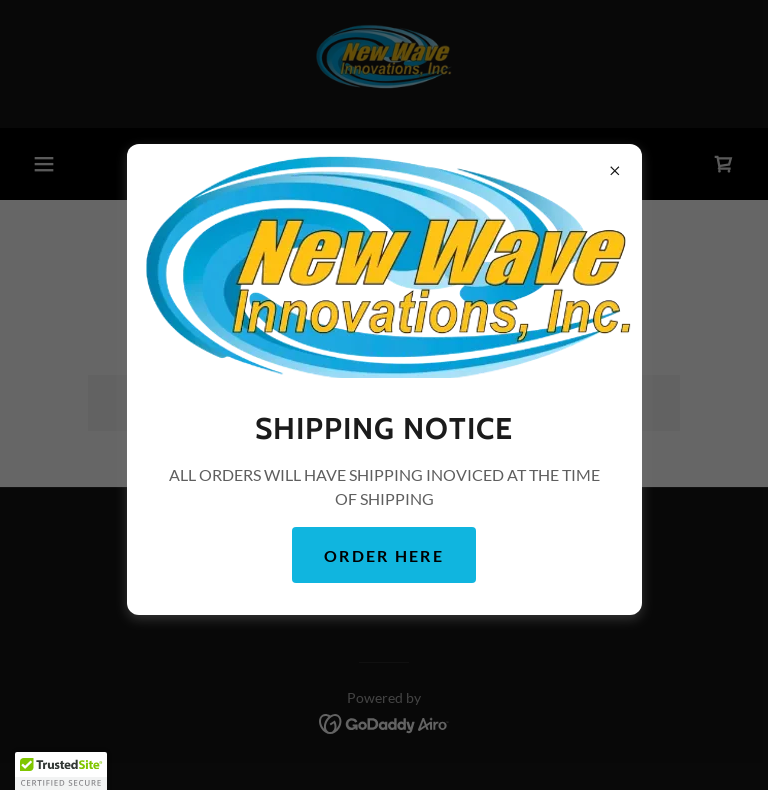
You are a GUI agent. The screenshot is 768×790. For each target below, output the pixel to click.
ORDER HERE (384, 555)
